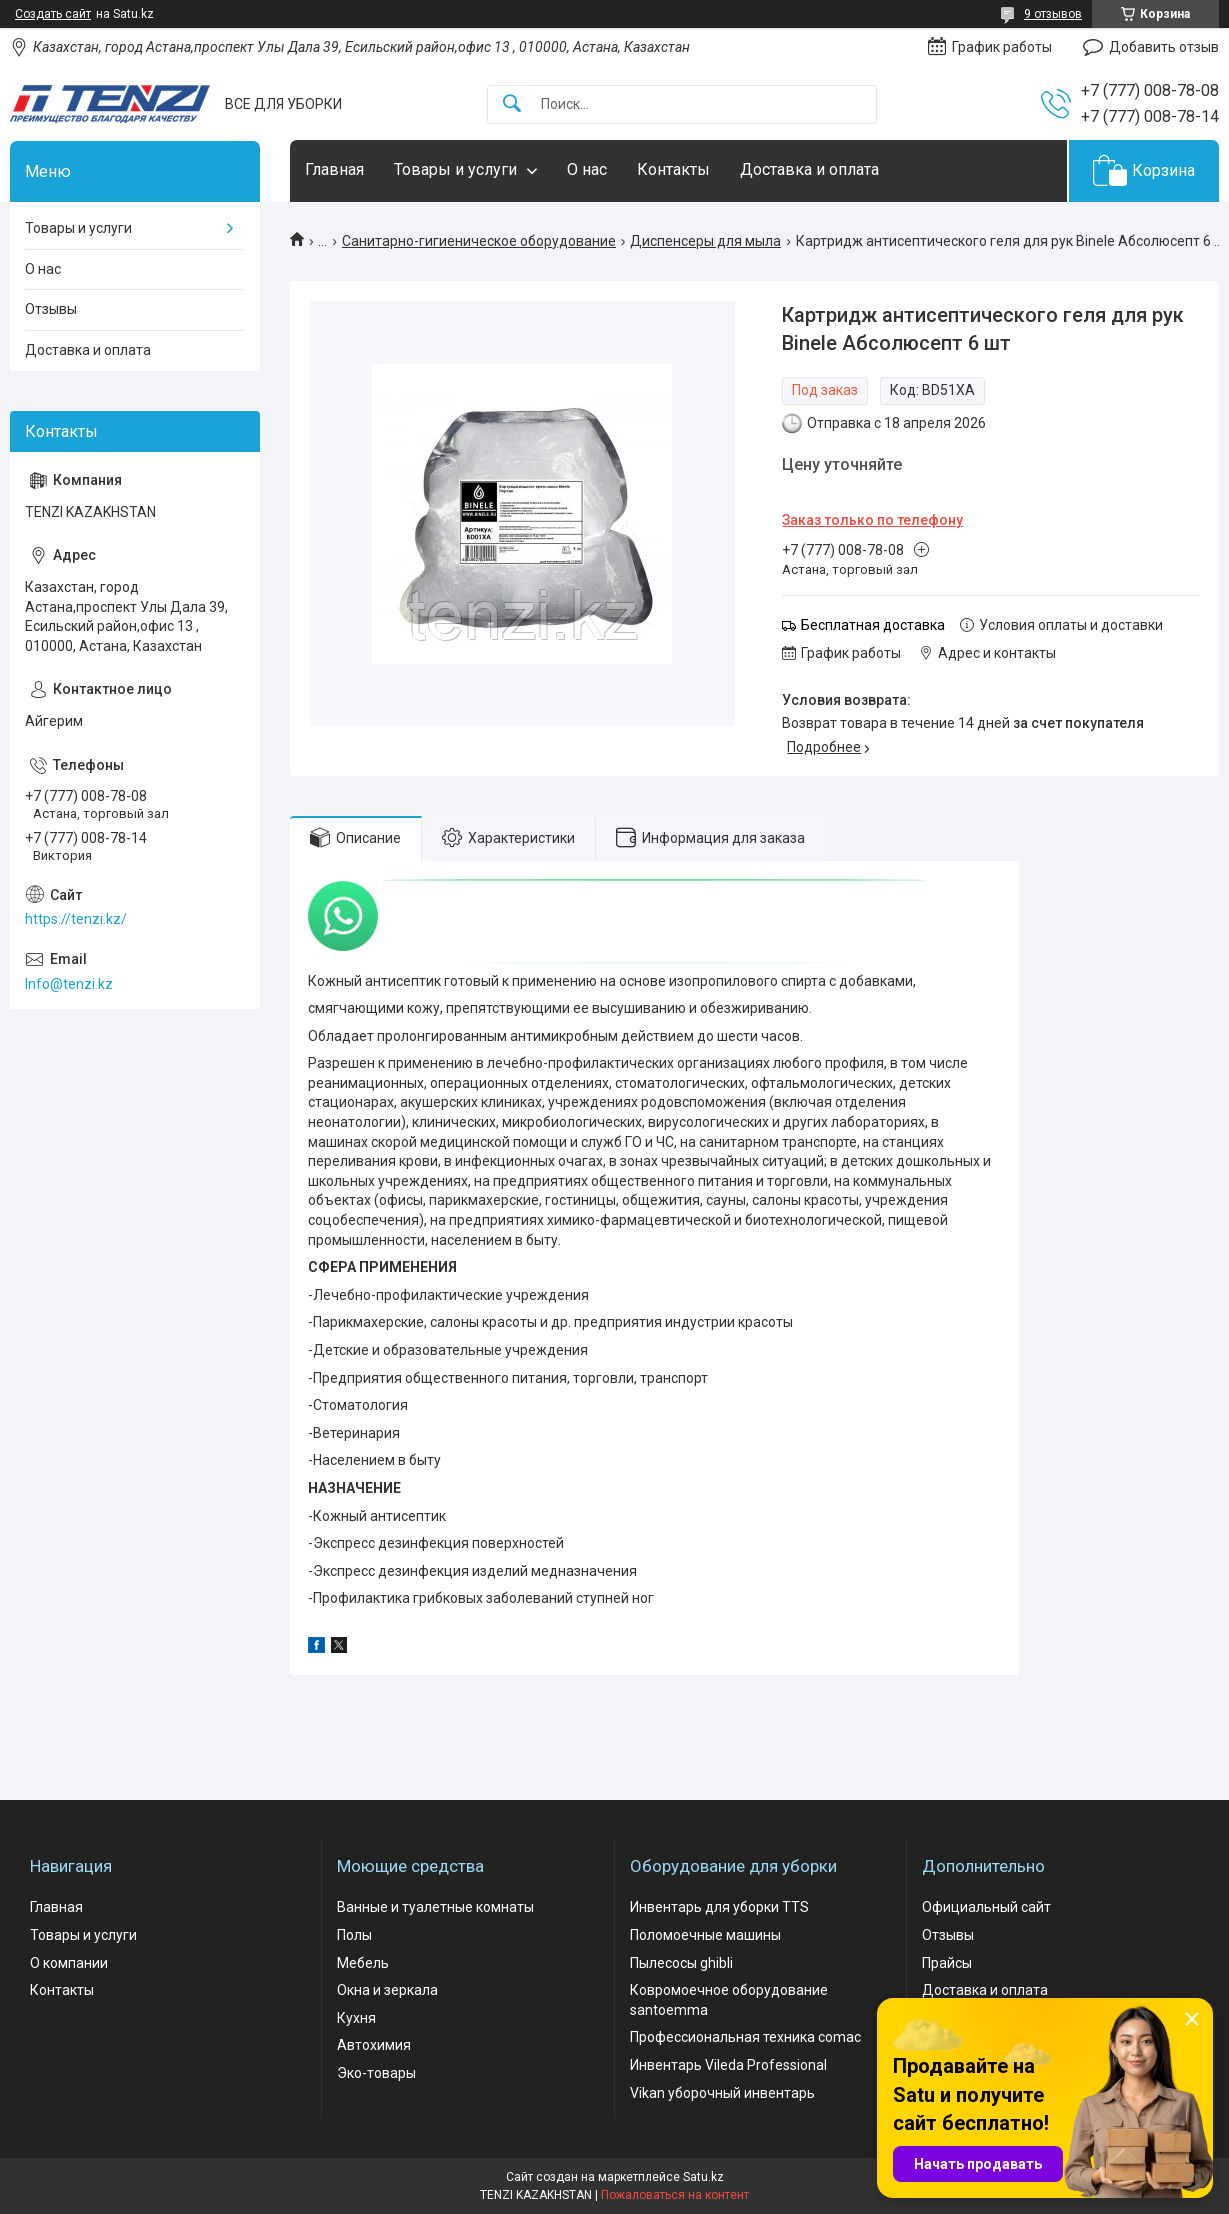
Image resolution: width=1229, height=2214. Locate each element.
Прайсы (947, 1963)
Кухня (356, 2018)
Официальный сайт (986, 1907)
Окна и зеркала (387, 1990)
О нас (587, 169)
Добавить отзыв (1164, 47)
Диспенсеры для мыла (705, 241)
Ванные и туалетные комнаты (435, 1907)
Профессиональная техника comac (745, 2037)
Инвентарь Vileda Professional (728, 2065)
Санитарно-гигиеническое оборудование (479, 241)
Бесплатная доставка (873, 625)
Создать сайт (53, 14)
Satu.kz (703, 2177)
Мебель (363, 1963)
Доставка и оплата (809, 169)
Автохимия (374, 2045)
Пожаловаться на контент (675, 2195)
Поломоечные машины (705, 1935)
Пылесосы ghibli (681, 1963)
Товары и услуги (455, 169)
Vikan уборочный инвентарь (722, 2093)
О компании (69, 1963)
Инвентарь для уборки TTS (719, 1907)
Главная (334, 169)
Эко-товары (376, 2073)
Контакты (673, 169)
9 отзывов (1053, 14)
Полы (354, 1935)
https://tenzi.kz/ (76, 919)
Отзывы (51, 309)
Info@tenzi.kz (69, 984)
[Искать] (512, 104)
